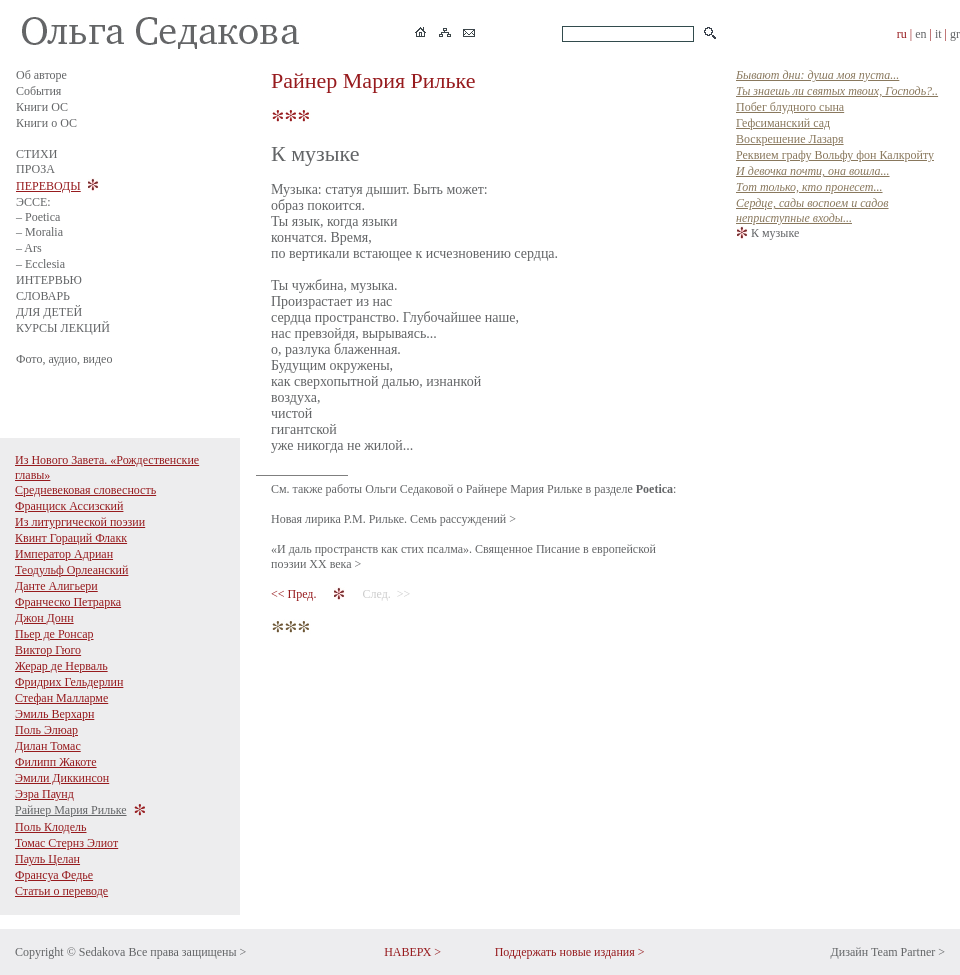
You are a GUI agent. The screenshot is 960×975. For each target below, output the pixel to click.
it (938, 34)
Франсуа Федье (54, 875)
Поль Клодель (51, 827)
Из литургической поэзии (80, 522)
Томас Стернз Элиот (66, 843)
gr (955, 34)
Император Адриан (64, 554)
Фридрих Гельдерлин (69, 682)
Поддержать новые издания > (570, 952)
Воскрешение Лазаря (790, 139)
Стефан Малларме (61, 698)
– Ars (29, 248)
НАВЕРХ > (412, 952)
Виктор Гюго (48, 650)
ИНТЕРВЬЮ (49, 280)
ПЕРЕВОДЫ (48, 186)
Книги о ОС (46, 123)
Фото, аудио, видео (64, 359)
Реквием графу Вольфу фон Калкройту (835, 155)
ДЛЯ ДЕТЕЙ (49, 312)
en (920, 34)
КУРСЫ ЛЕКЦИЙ (63, 328)
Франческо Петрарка (68, 602)
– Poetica (38, 217)
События (38, 91)
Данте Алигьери (56, 586)
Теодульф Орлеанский (71, 570)
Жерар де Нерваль (61, 666)
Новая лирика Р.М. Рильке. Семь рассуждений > (393, 519)
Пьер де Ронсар (54, 634)
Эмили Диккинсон (62, 778)
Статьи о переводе (61, 891)
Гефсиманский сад (783, 123)
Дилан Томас (48, 746)
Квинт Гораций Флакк (71, 538)
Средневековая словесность (85, 490)
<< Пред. (295, 594)
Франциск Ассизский (69, 506)
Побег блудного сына (790, 107)
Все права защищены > (187, 952)
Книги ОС (42, 107)
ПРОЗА (35, 169)
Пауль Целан (47, 859)
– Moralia (39, 232)
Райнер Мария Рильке (71, 810)
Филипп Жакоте (56, 762)
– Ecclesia (40, 264)
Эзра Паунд (44, 794)
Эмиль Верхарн (54, 714)
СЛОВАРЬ (43, 296)
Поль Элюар (46, 730)
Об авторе (41, 75)
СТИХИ (36, 154)
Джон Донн (44, 618)
